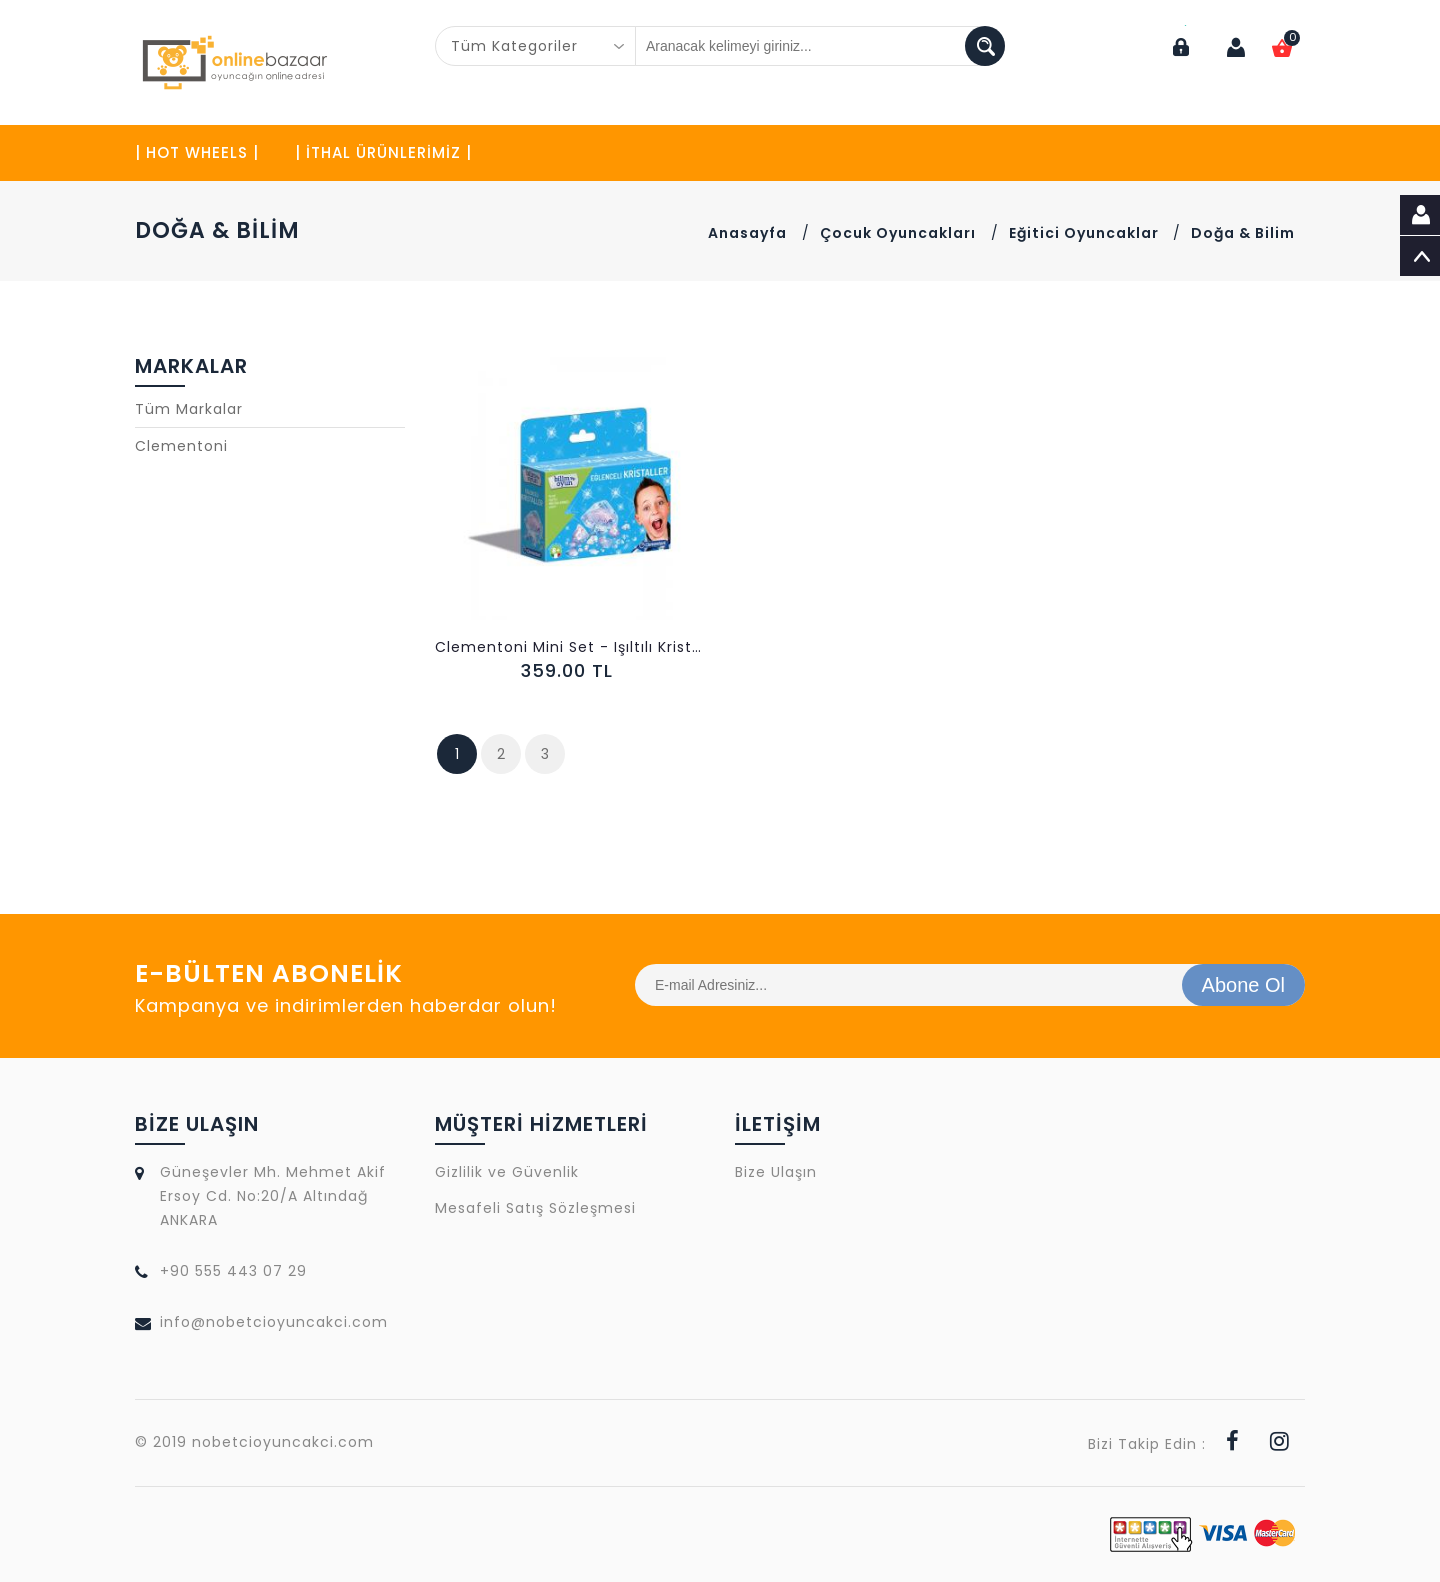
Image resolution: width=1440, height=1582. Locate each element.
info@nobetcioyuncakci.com (274, 1322)
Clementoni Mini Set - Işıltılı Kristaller (570, 647)
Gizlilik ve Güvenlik (507, 1172)
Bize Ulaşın (776, 1172)
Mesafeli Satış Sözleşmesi (535, 1208)
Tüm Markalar (189, 409)
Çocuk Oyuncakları (898, 233)
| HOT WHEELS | (197, 152)
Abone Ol (1243, 985)
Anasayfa (747, 233)
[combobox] (536, 46)
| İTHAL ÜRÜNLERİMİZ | (383, 152)
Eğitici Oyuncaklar (1086, 233)
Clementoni (181, 446)
